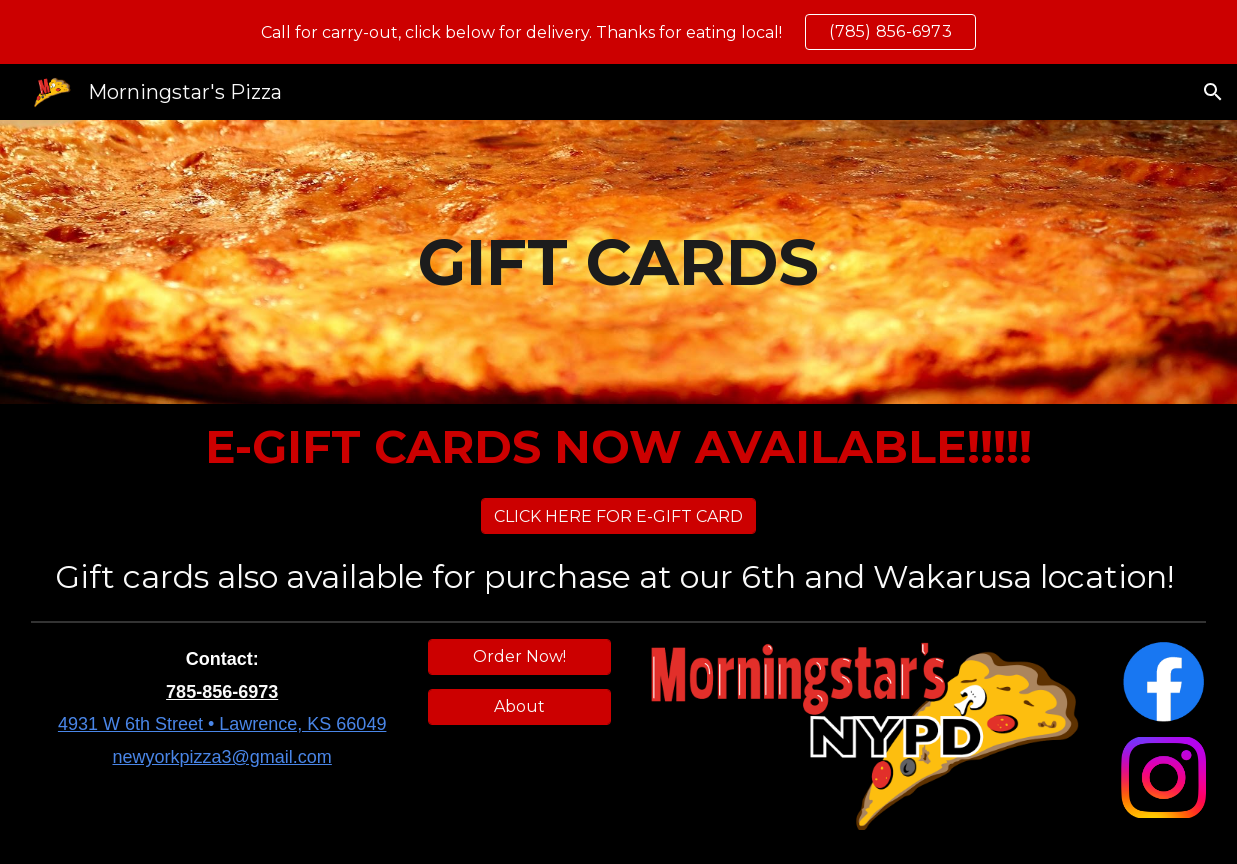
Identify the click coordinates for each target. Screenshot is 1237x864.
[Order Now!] (519, 656)
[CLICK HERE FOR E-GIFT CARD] (618, 516)
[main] (619, 262)
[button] (1213, 92)
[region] (618, 32)
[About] (519, 706)
